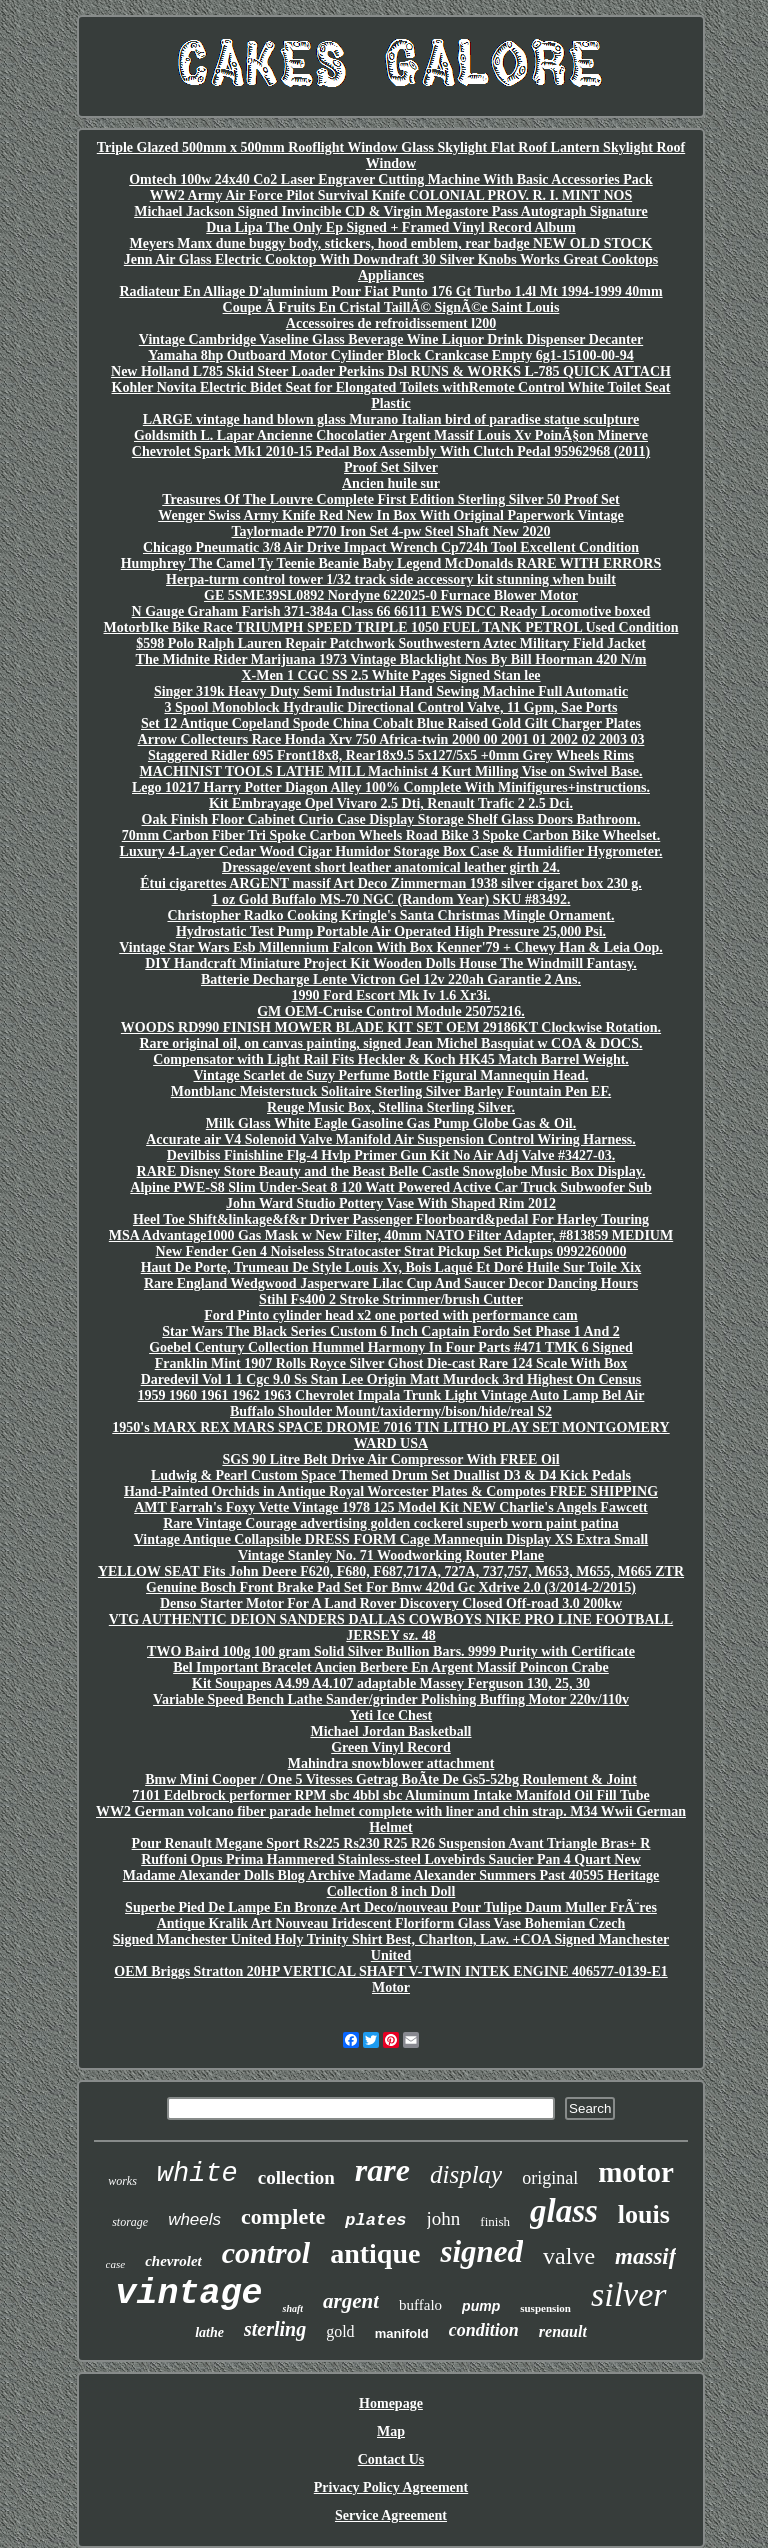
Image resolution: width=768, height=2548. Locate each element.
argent (351, 2301)
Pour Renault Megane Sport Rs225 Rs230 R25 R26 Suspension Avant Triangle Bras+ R (391, 1843)
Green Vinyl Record (391, 1747)
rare (382, 2170)
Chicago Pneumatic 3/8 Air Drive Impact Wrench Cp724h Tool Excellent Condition (391, 547)
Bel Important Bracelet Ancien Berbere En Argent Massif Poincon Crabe (391, 1667)
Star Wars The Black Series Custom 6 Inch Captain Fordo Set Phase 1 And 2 (390, 1331)
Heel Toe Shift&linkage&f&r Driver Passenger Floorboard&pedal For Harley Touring (391, 1219)
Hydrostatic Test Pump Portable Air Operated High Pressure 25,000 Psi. (391, 931)
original (550, 2178)
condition (484, 2330)
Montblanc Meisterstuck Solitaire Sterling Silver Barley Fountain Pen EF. (391, 1091)
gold (340, 2331)
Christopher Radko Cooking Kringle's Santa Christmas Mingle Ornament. (390, 915)
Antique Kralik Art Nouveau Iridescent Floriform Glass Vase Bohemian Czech (391, 1923)
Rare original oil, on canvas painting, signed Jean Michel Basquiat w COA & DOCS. (390, 1043)
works (122, 2181)
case (116, 2264)
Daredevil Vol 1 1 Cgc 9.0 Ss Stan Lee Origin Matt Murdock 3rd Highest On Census (391, 1379)
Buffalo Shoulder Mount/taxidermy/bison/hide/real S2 (391, 1411)
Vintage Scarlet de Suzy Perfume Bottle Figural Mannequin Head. (391, 1075)
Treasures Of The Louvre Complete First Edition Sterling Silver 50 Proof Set (390, 499)
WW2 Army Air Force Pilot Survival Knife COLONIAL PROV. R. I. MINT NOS (391, 195)
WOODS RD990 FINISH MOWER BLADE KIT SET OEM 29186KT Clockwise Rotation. (391, 1027)
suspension (545, 2308)
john (444, 2218)
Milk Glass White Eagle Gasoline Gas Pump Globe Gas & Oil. (391, 1123)
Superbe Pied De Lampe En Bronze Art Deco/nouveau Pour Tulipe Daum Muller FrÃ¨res (391, 1907)
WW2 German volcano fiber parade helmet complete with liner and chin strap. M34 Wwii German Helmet (391, 1819)
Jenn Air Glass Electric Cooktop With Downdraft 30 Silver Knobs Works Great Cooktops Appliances (391, 267)
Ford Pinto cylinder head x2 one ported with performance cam (390, 1315)
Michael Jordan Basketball (390, 1731)
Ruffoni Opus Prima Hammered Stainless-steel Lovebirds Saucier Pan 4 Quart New (391, 1859)
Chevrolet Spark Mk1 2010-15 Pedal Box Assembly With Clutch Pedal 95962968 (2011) (391, 451)
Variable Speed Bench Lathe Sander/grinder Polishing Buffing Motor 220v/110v (391, 1699)
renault (563, 2331)
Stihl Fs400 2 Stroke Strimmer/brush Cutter (391, 1299)
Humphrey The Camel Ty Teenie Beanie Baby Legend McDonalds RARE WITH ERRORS (391, 563)
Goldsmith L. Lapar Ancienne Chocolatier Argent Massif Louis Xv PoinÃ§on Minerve (391, 435)
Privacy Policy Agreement (391, 2487)
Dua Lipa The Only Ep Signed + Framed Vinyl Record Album (390, 227)
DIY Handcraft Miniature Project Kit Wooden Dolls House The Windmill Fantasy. (390, 963)
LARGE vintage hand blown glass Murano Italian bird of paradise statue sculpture (391, 419)
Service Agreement (391, 2515)
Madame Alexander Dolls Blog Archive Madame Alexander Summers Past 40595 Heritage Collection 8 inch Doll (391, 1883)
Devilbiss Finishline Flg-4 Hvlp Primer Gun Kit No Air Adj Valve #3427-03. (391, 1155)
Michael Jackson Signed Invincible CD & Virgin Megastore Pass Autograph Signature (391, 211)
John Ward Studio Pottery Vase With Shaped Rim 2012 (391, 1203)
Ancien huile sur (391, 483)
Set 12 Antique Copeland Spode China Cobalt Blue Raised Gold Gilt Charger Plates (391, 723)
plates (375, 2220)
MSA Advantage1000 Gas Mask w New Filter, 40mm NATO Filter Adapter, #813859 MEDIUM (391, 1235)
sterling (275, 2329)
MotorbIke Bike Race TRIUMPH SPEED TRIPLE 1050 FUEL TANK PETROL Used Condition (391, 627)
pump (481, 2306)
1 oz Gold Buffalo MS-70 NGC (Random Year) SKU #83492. (391, 899)
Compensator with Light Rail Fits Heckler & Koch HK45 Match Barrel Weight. (391, 1059)
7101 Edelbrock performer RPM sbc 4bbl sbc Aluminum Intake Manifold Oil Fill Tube (391, 1795)
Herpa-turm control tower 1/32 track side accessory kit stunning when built (391, 579)
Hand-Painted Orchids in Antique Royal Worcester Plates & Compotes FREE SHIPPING (391, 1491)
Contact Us (391, 2459)
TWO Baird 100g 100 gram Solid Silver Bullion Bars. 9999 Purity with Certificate (391, 1651)
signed (481, 2251)
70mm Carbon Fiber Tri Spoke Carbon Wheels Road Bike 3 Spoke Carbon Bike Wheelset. (391, 835)
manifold (402, 2333)
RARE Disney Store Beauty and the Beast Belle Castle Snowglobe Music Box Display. (391, 1171)
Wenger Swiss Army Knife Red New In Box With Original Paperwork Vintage (391, 515)
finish (495, 2221)
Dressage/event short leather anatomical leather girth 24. (391, 867)
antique (375, 2253)
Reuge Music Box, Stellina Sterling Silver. (391, 1107)
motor (636, 2172)
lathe (209, 2332)
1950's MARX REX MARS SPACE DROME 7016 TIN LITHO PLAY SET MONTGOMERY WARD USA (390, 1435)
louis (644, 2214)
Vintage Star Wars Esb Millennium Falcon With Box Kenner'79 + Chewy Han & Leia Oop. (391, 947)
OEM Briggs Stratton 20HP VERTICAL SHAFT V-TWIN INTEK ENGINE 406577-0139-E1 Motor (390, 1979)
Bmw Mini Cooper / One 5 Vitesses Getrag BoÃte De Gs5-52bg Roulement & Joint (391, 1779)
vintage (188, 2294)
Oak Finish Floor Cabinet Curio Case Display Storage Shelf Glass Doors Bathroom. (391, 819)
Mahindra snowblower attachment (391, 1763)
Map (391, 2431)
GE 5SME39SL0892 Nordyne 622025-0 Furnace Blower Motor (391, 595)
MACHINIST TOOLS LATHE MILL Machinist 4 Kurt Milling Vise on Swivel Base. (390, 771)
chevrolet (173, 2261)
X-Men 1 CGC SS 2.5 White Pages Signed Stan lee (390, 675)
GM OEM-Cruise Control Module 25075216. (391, 1011)
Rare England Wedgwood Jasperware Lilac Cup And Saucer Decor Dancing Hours (391, 1283)
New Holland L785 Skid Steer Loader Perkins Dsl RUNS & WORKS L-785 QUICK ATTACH (391, 371)
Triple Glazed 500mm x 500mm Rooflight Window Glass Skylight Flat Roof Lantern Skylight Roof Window (391, 155)
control (266, 2252)
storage (130, 2222)
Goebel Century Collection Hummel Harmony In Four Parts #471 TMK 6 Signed (391, 1347)
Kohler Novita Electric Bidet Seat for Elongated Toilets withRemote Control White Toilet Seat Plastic (391, 395)
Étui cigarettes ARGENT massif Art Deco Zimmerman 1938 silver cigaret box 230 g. (391, 883)
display (466, 2174)
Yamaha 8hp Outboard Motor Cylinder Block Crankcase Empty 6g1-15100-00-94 (391, 355)
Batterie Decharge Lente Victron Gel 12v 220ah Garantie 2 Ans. (391, 979)
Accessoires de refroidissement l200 (391, 323)
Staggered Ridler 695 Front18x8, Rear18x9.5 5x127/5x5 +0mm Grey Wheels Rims (391, 755)
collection (296, 2177)
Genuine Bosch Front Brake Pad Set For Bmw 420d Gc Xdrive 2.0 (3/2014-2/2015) (391, 1587)
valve (569, 2256)
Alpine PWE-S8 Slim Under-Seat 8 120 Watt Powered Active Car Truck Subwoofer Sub (390, 1187)
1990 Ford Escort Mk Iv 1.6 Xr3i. (390, 995)
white (197, 2174)
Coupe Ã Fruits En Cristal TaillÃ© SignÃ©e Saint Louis (391, 307)
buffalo (420, 2305)
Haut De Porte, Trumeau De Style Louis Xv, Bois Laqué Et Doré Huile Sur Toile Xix (391, 1267)
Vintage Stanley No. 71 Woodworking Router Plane (391, 1555)
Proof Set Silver (391, 467)
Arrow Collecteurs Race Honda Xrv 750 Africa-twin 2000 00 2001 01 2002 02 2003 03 (391, 739)
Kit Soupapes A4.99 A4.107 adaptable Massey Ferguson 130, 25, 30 (391, 1683)
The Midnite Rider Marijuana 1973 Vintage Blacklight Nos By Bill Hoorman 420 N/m (391, 659)
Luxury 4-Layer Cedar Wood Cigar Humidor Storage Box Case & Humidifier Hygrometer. (391, 851)
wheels (194, 2219)
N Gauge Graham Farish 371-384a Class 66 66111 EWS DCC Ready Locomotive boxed (391, 611)
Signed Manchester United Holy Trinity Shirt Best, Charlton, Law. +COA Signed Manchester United (391, 1947)
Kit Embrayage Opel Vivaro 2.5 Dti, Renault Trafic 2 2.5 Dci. (391, 803)
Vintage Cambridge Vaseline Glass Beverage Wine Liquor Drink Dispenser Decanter (391, 339)
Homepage (391, 2403)
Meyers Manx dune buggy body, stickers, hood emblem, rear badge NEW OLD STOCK (391, 243)
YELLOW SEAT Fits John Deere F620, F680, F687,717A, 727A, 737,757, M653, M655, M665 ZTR (391, 1571)
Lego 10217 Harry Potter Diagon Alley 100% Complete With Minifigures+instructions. (391, 787)
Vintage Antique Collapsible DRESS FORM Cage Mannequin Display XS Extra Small (391, 1539)
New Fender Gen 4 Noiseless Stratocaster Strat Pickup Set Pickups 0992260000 (391, 1251)
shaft (292, 2308)
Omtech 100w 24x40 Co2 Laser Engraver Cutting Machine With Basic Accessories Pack (391, 179)
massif (645, 2256)
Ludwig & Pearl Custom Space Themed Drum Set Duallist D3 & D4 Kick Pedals (391, 1475)
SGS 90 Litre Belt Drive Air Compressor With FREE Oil (390, 1459)
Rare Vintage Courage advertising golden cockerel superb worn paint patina (391, 1523)
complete (283, 2216)
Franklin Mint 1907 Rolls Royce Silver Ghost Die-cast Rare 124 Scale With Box (391, 1363)
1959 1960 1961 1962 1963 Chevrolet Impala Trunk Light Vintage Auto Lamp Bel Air (391, 1395)
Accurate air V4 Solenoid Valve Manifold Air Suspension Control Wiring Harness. (391, 1139)
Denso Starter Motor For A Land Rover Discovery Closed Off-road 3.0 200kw (391, 1603)
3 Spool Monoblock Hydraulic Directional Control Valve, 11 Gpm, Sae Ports (391, 707)
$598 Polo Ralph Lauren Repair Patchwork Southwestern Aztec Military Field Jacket (391, 643)
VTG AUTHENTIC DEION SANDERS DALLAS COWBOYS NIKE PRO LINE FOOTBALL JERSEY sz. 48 (391, 1627)
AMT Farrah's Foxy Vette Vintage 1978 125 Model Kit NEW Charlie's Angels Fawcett (391, 1507)
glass (564, 2211)
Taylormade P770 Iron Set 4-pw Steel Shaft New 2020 (391, 531)
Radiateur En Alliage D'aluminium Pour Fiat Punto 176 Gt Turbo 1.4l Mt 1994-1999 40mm (390, 291)
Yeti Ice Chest (391, 1715)
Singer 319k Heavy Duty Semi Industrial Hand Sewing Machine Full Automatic (391, 691)
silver (629, 2294)
